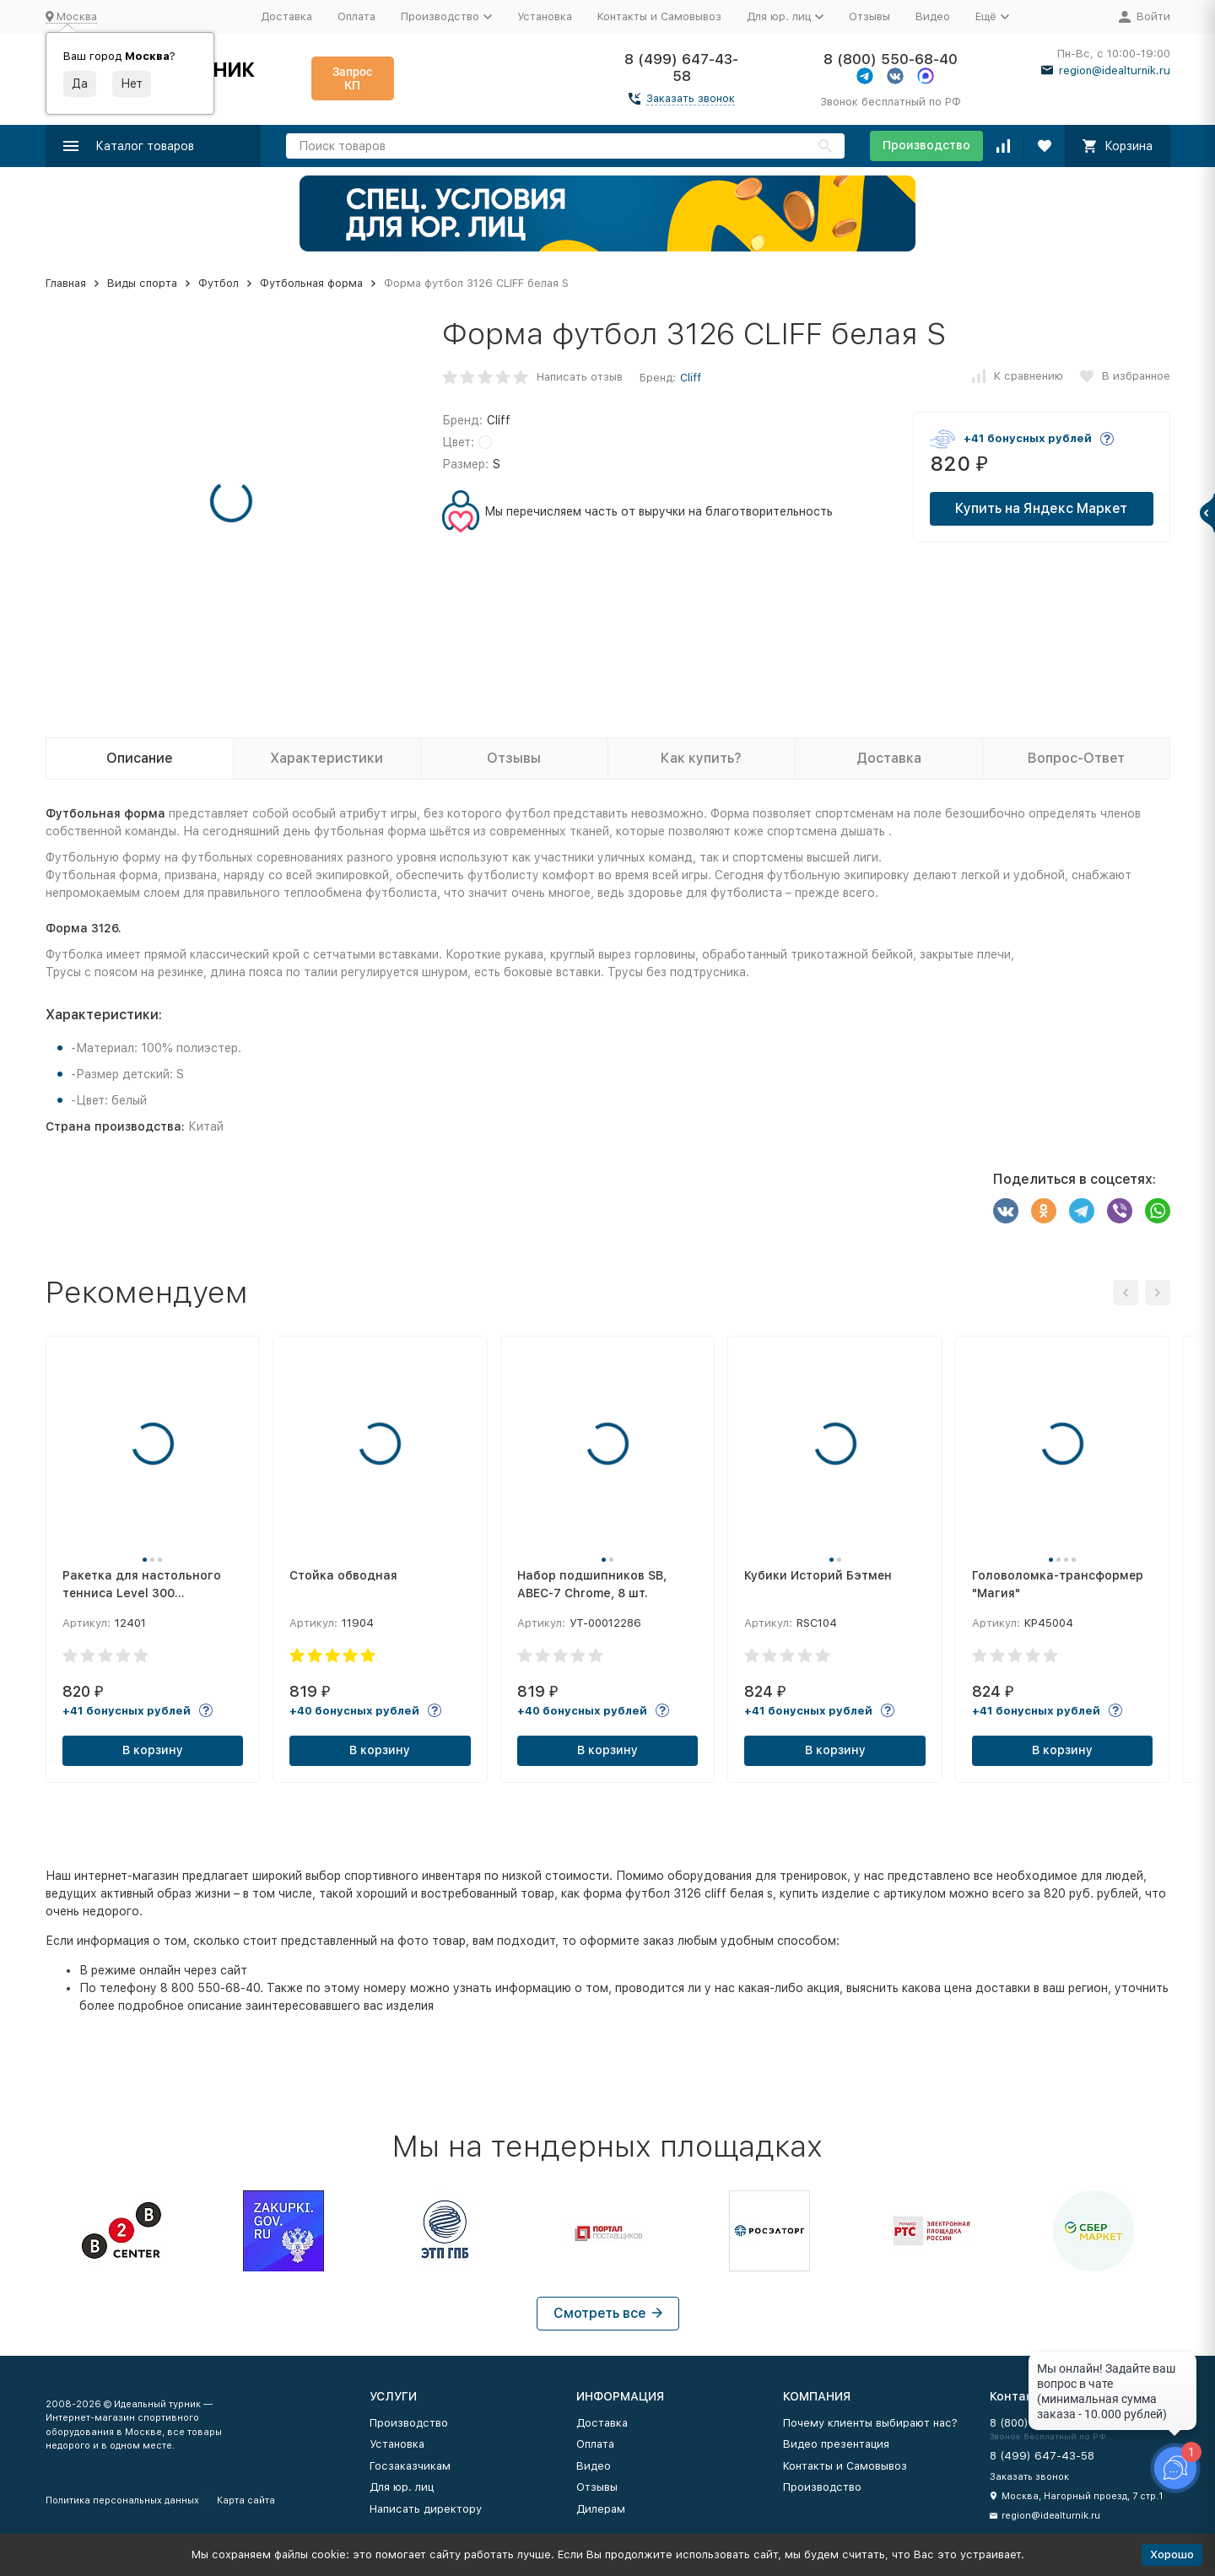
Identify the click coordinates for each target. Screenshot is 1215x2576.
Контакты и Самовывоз (659, 16)
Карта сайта (246, 2500)
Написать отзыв (580, 376)
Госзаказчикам (410, 2466)
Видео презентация (836, 2444)
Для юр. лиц (402, 2487)
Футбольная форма (311, 283)
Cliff (690, 377)
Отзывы (869, 16)
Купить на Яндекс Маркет (1041, 508)
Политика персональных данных (122, 2500)
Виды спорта (142, 283)
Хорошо (1172, 2554)
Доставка (286, 16)
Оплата (356, 16)
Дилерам (600, 2509)
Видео (932, 16)
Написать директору (426, 2509)
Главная (66, 283)
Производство (926, 145)
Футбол (218, 283)
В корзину (152, 1750)
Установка (544, 16)
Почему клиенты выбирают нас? (870, 2423)
